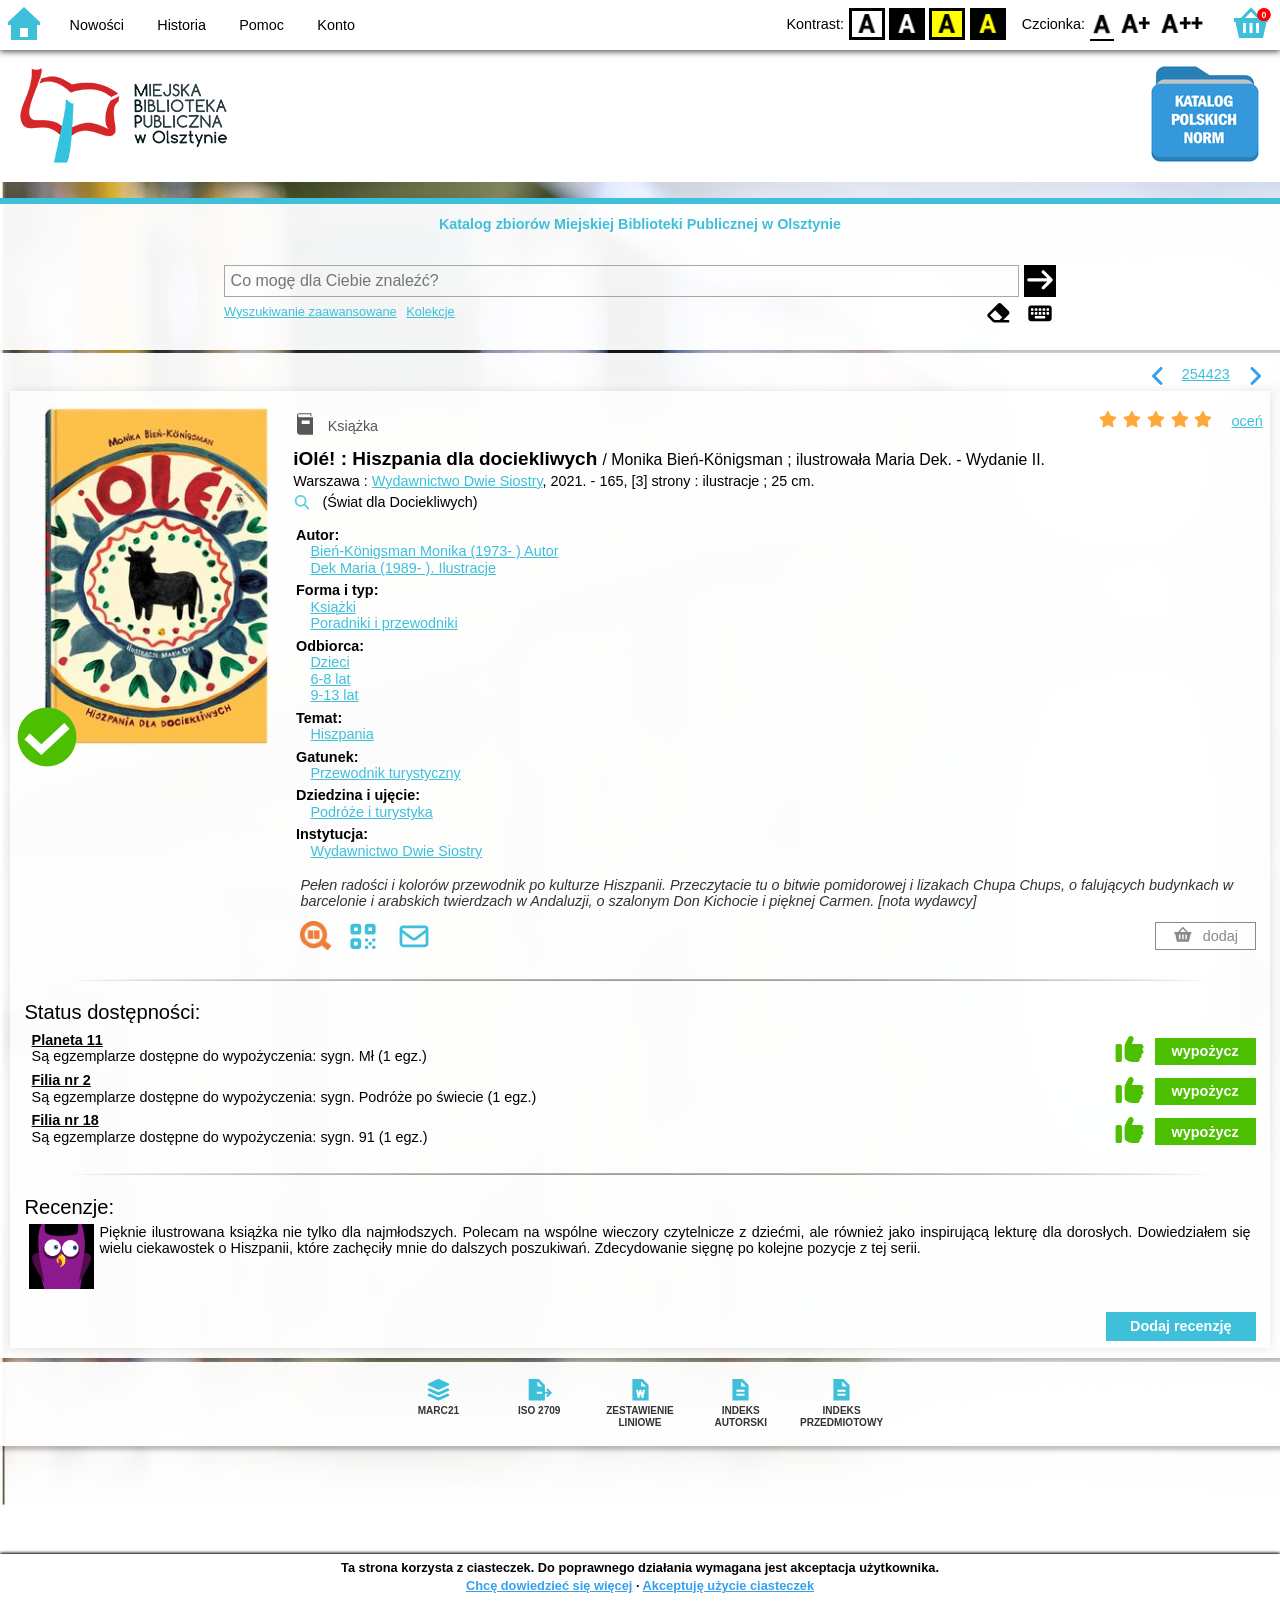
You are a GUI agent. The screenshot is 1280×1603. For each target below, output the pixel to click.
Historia (181, 25)
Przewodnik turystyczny (385, 773)
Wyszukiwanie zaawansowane (310, 311)
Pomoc (261, 25)
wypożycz (1205, 1051)
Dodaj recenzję (1181, 1326)
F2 (1182, 22)
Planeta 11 (67, 1040)
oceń (1247, 421)
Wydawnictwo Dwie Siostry (457, 481)
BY (987, 22)
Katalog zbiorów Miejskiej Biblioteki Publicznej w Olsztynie (640, 224)
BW (907, 22)
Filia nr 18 (65, 1120)
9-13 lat (334, 695)
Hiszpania (341, 734)
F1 (1136, 22)
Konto (336, 25)
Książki (333, 607)
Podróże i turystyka (371, 812)
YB (947, 22)
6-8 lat (330, 679)
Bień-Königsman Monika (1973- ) (434, 551)
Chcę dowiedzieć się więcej (549, 1585)
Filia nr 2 (61, 1080)
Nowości (97, 25)
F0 (1101, 22)
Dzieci (329, 662)
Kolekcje (430, 311)
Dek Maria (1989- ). (403, 568)
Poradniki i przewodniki (383, 623)
